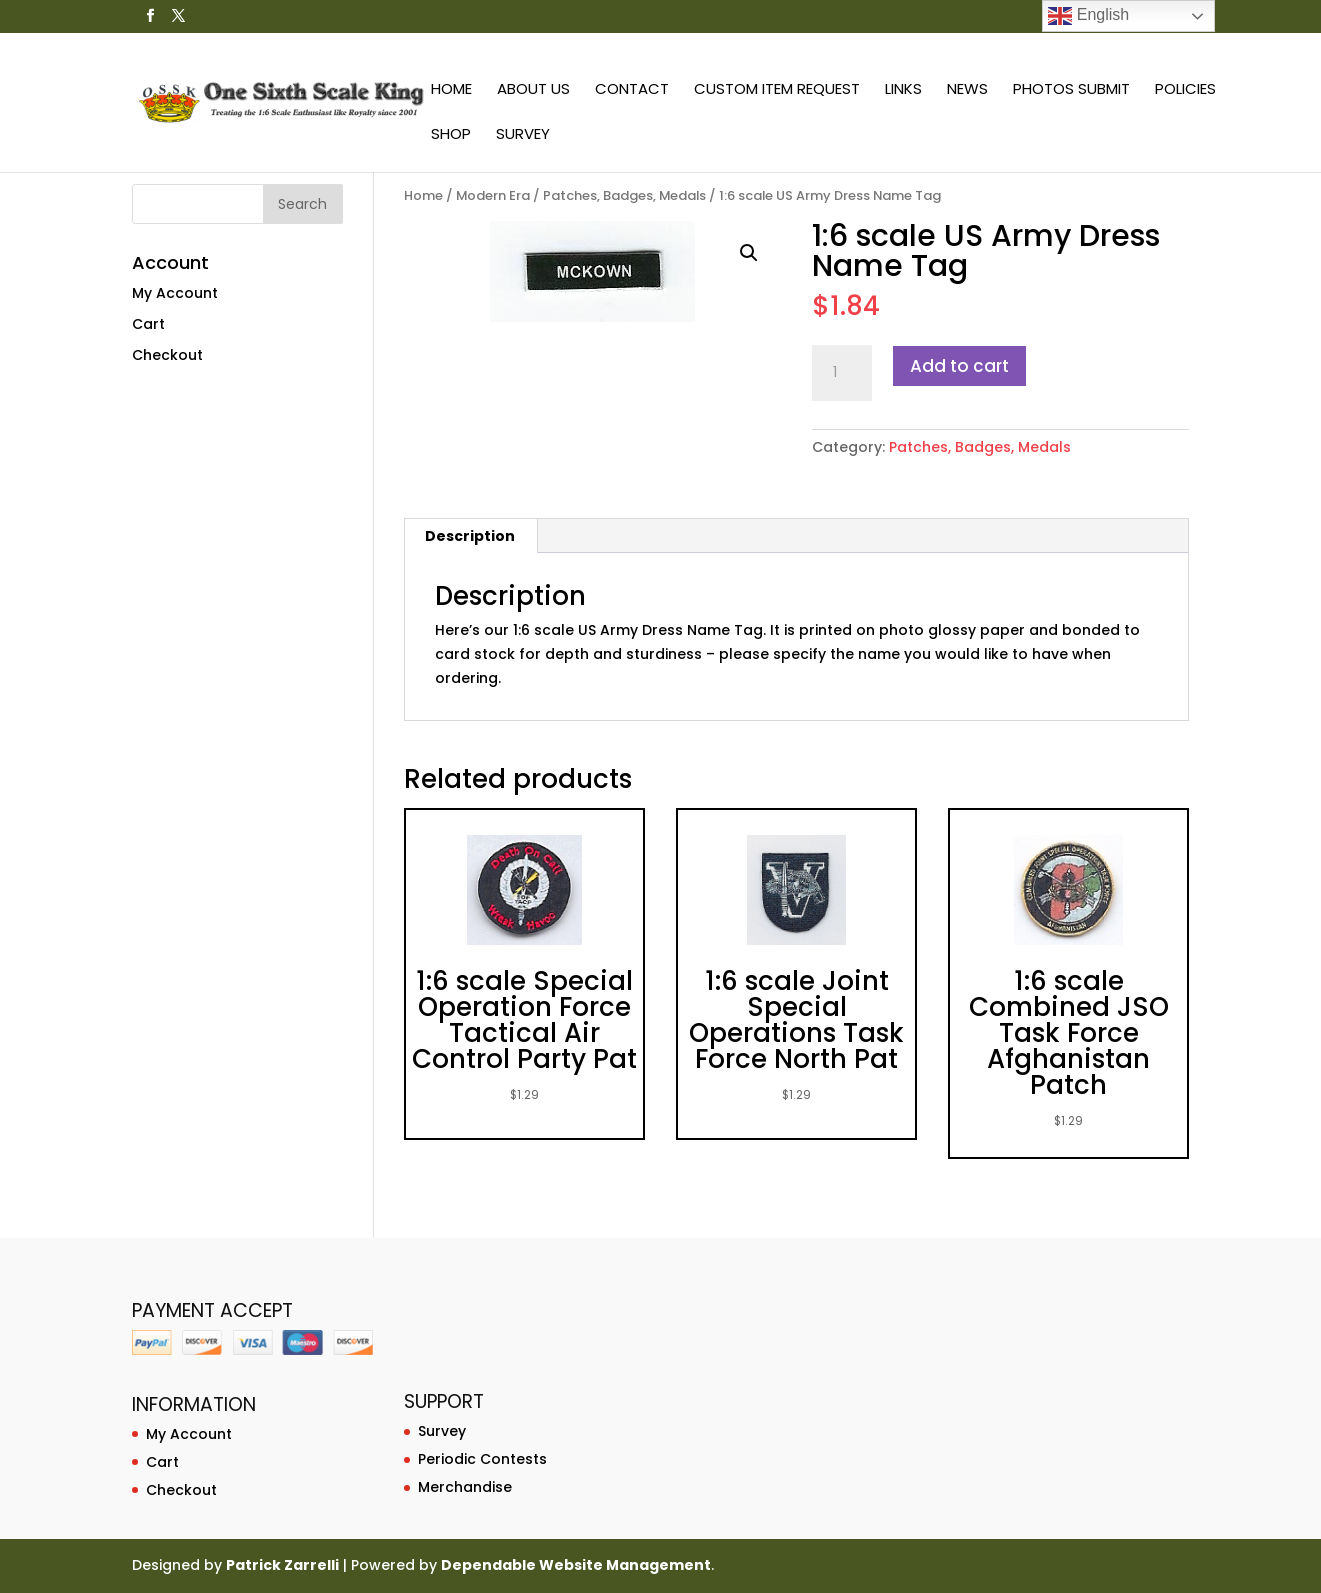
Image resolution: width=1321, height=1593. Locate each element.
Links (903, 90)
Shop (451, 135)
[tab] (470, 536)
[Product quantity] (842, 373)
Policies (1185, 90)
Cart (148, 324)
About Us (533, 90)
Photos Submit (1071, 90)
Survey (523, 135)
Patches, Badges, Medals (624, 195)
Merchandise (465, 1487)
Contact (632, 90)
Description (470, 536)
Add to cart (959, 366)
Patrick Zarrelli (282, 1565)
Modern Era (493, 195)
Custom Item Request (777, 90)
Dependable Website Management (576, 1565)
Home (451, 90)
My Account (175, 293)
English (1088, 16)
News (967, 90)
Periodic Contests (482, 1459)
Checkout (167, 355)
